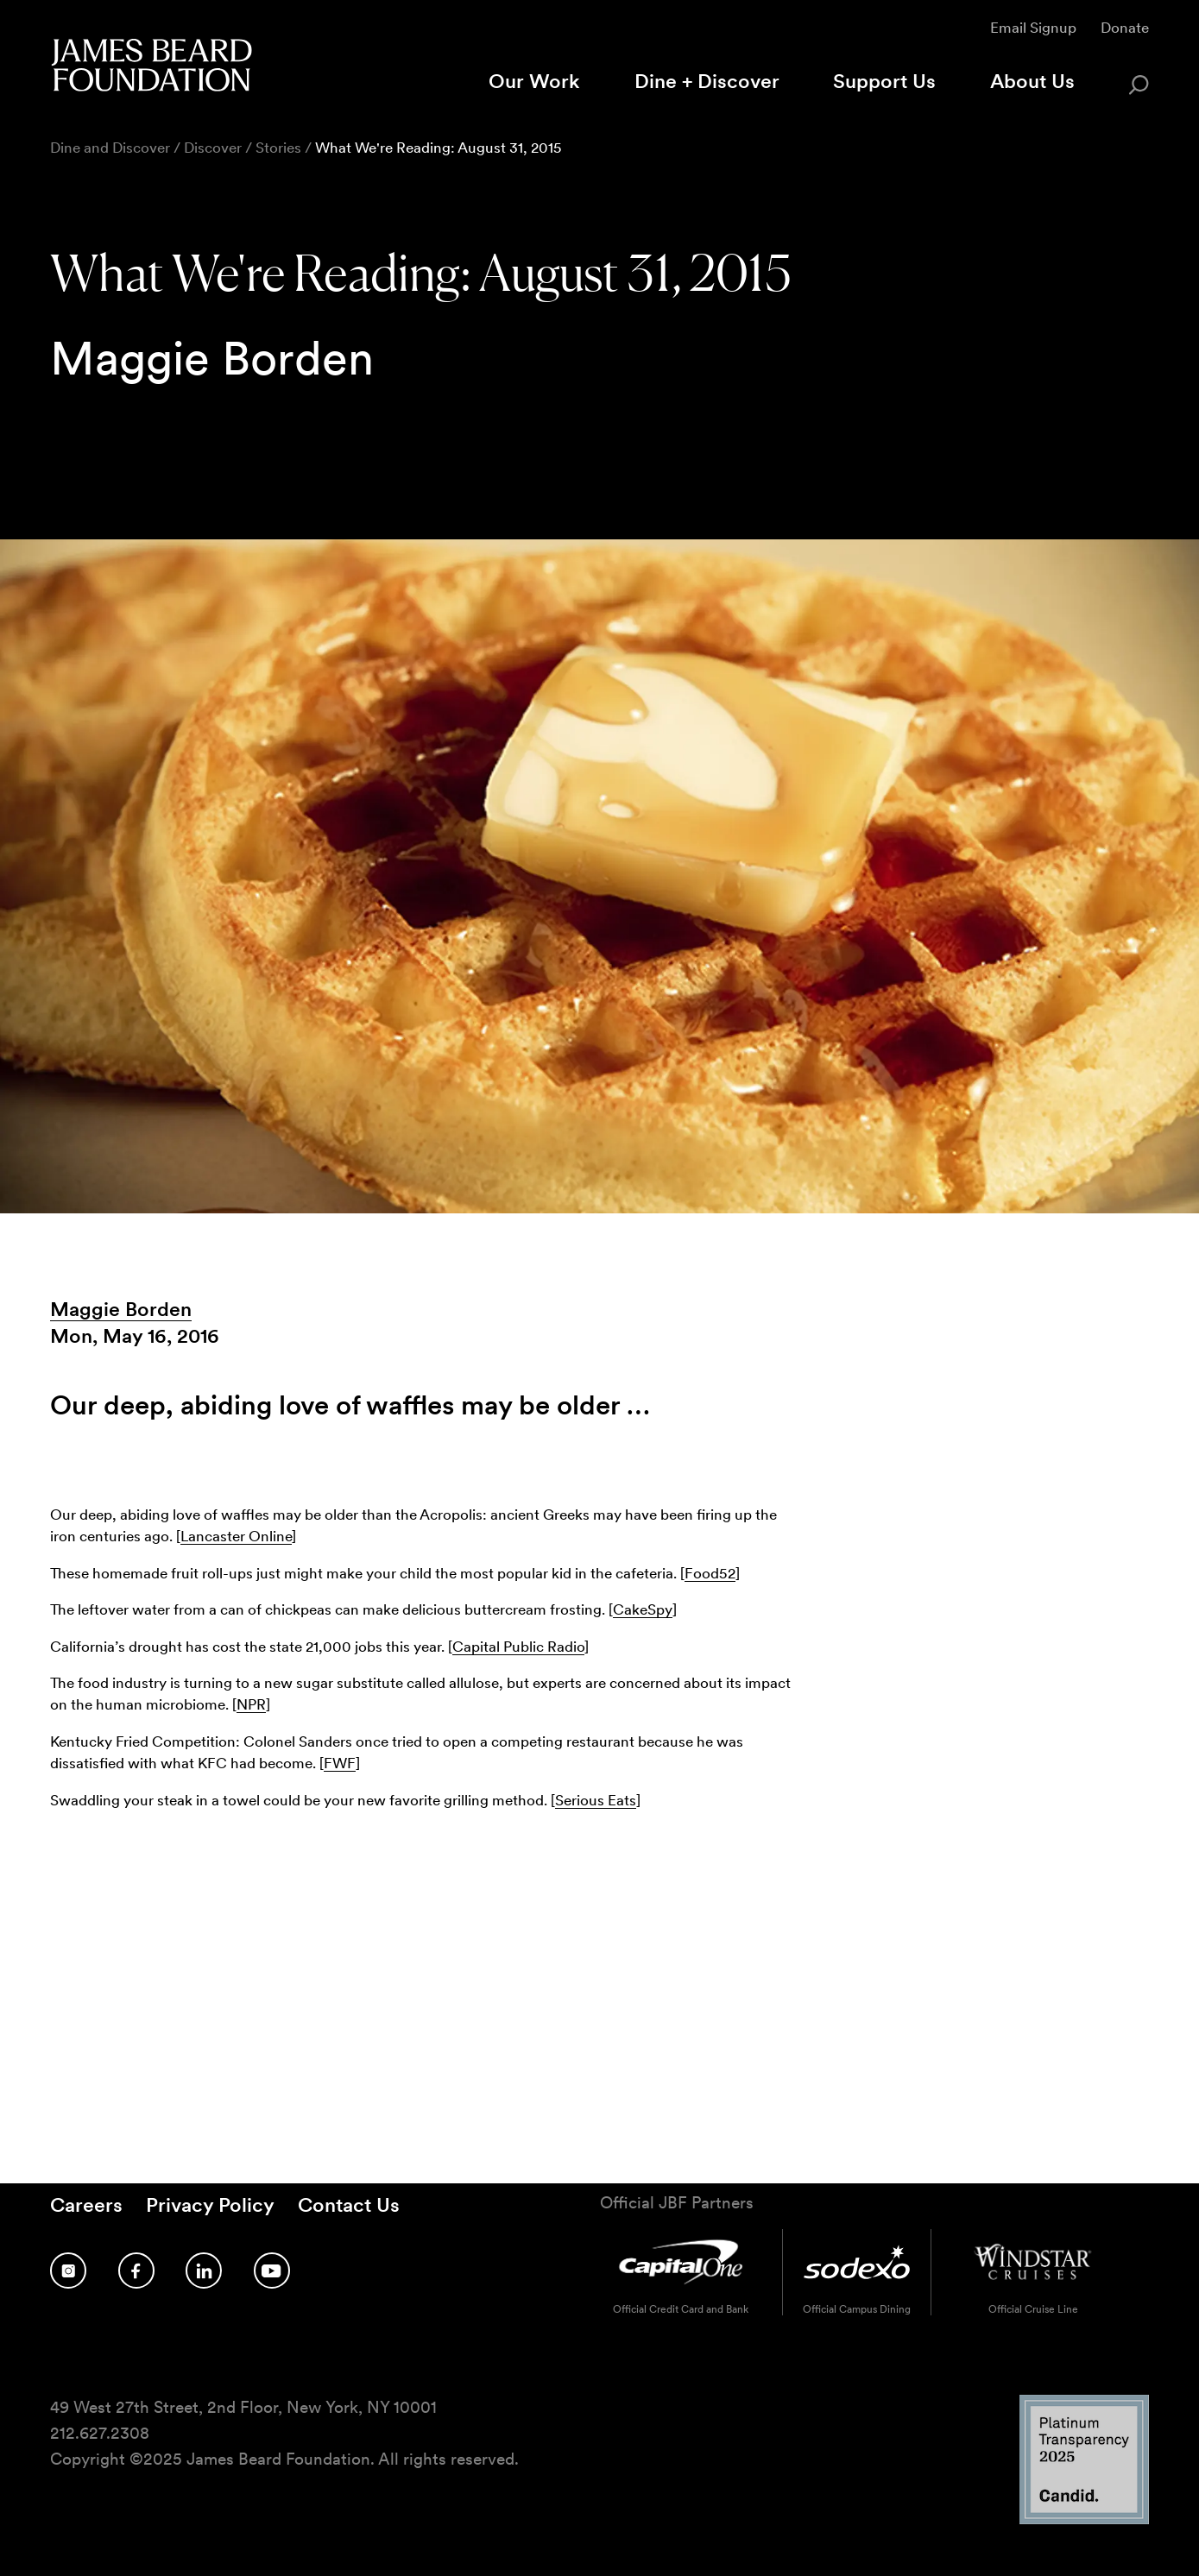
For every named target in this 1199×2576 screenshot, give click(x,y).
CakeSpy (642, 1609)
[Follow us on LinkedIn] (203, 2270)
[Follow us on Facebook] (136, 2270)
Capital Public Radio (518, 1646)
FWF (340, 1763)
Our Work (534, 81)
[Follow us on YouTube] (272, 2270)
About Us (1032, 81)
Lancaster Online (236, 1536)
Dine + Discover (706, 81)
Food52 (710, 1573)
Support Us (884, 81)
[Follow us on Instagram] (68, 2270)
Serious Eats (595, 1800)
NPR (251, 1704)
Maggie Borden (121, 1309)
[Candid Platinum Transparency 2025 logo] (1084, 2519)
